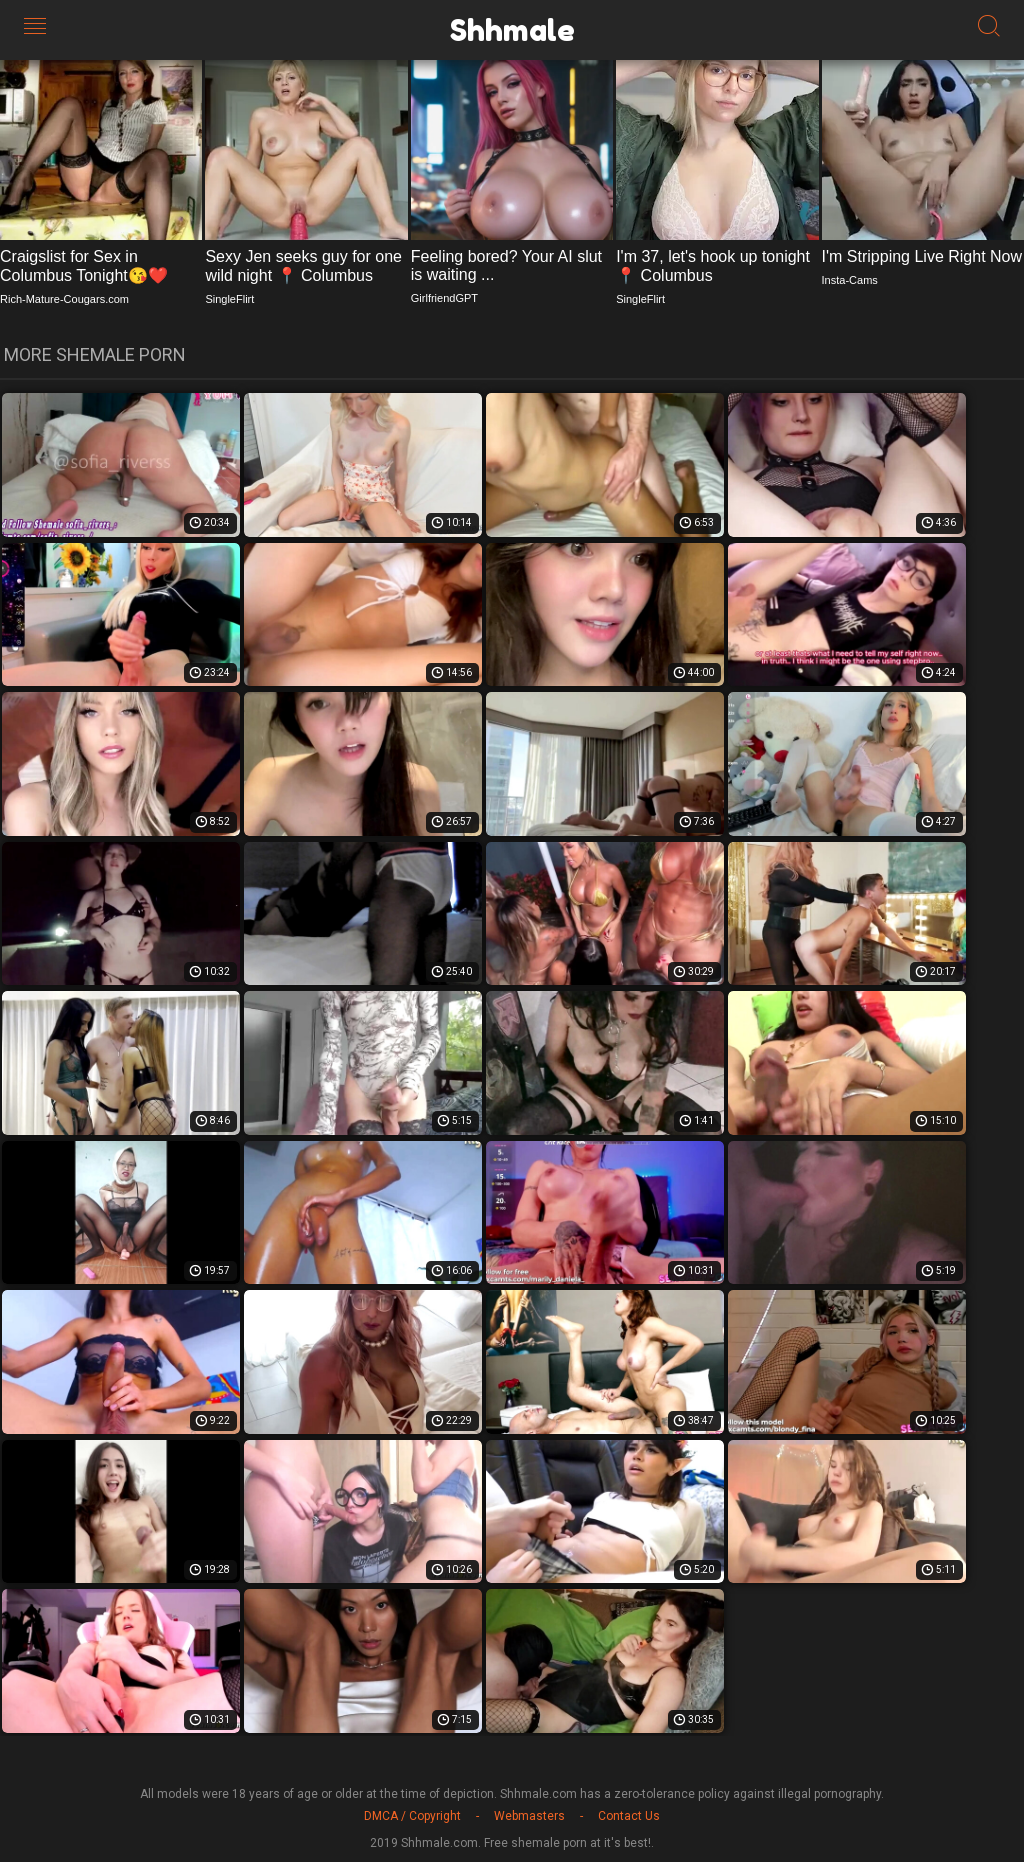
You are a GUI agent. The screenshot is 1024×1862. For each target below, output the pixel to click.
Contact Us (629, 1816)
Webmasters (529, 1816)
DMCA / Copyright (412, 1816)
